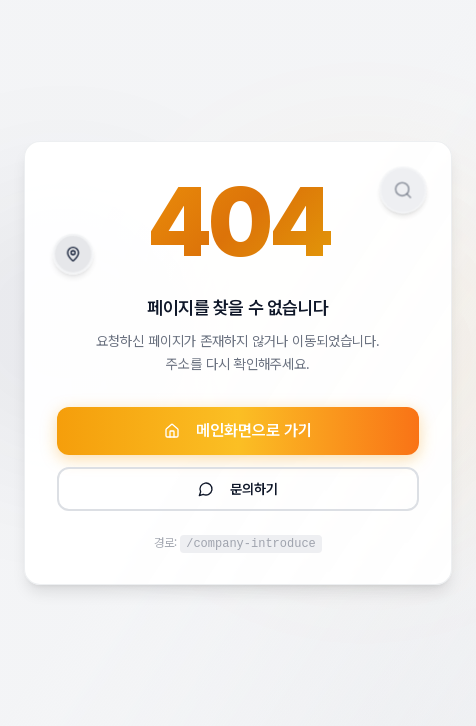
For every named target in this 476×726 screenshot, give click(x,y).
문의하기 (238, 489)
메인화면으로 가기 (238, 430)
